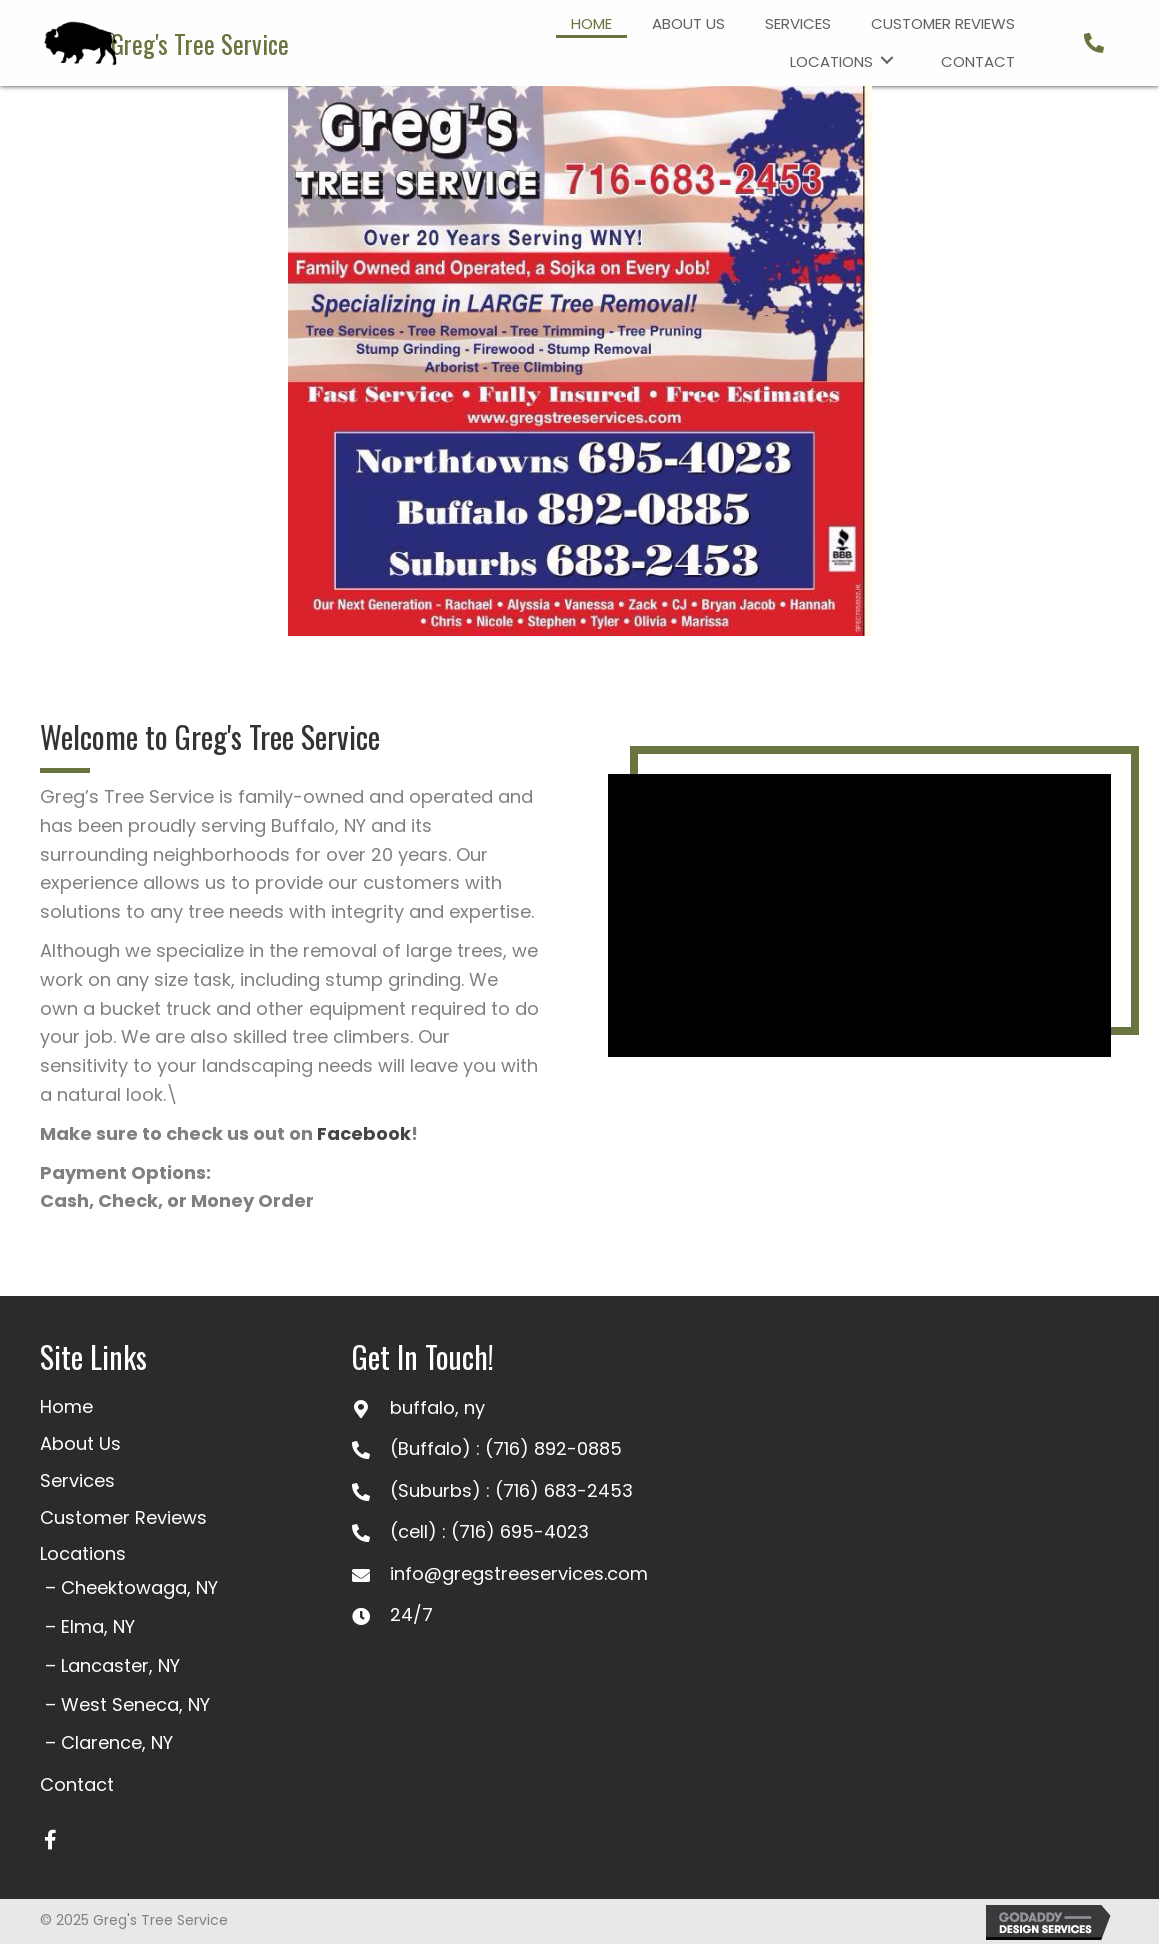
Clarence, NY (117, 1742)
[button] (50, 1840)
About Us (80, 1443)
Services (77, 1480)
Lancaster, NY (120, 1665)
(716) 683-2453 (564, 1490)
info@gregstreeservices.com (519, 1573)
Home (66, 1406)
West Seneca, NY (135, 1704)
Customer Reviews (123, 1517)
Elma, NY (98, 1626)
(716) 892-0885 (553, 1448)
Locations (83, 1553)
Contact (77, 1784)
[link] (591, 21)
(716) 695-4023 (520, 1531)
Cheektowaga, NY (139, 1587)
